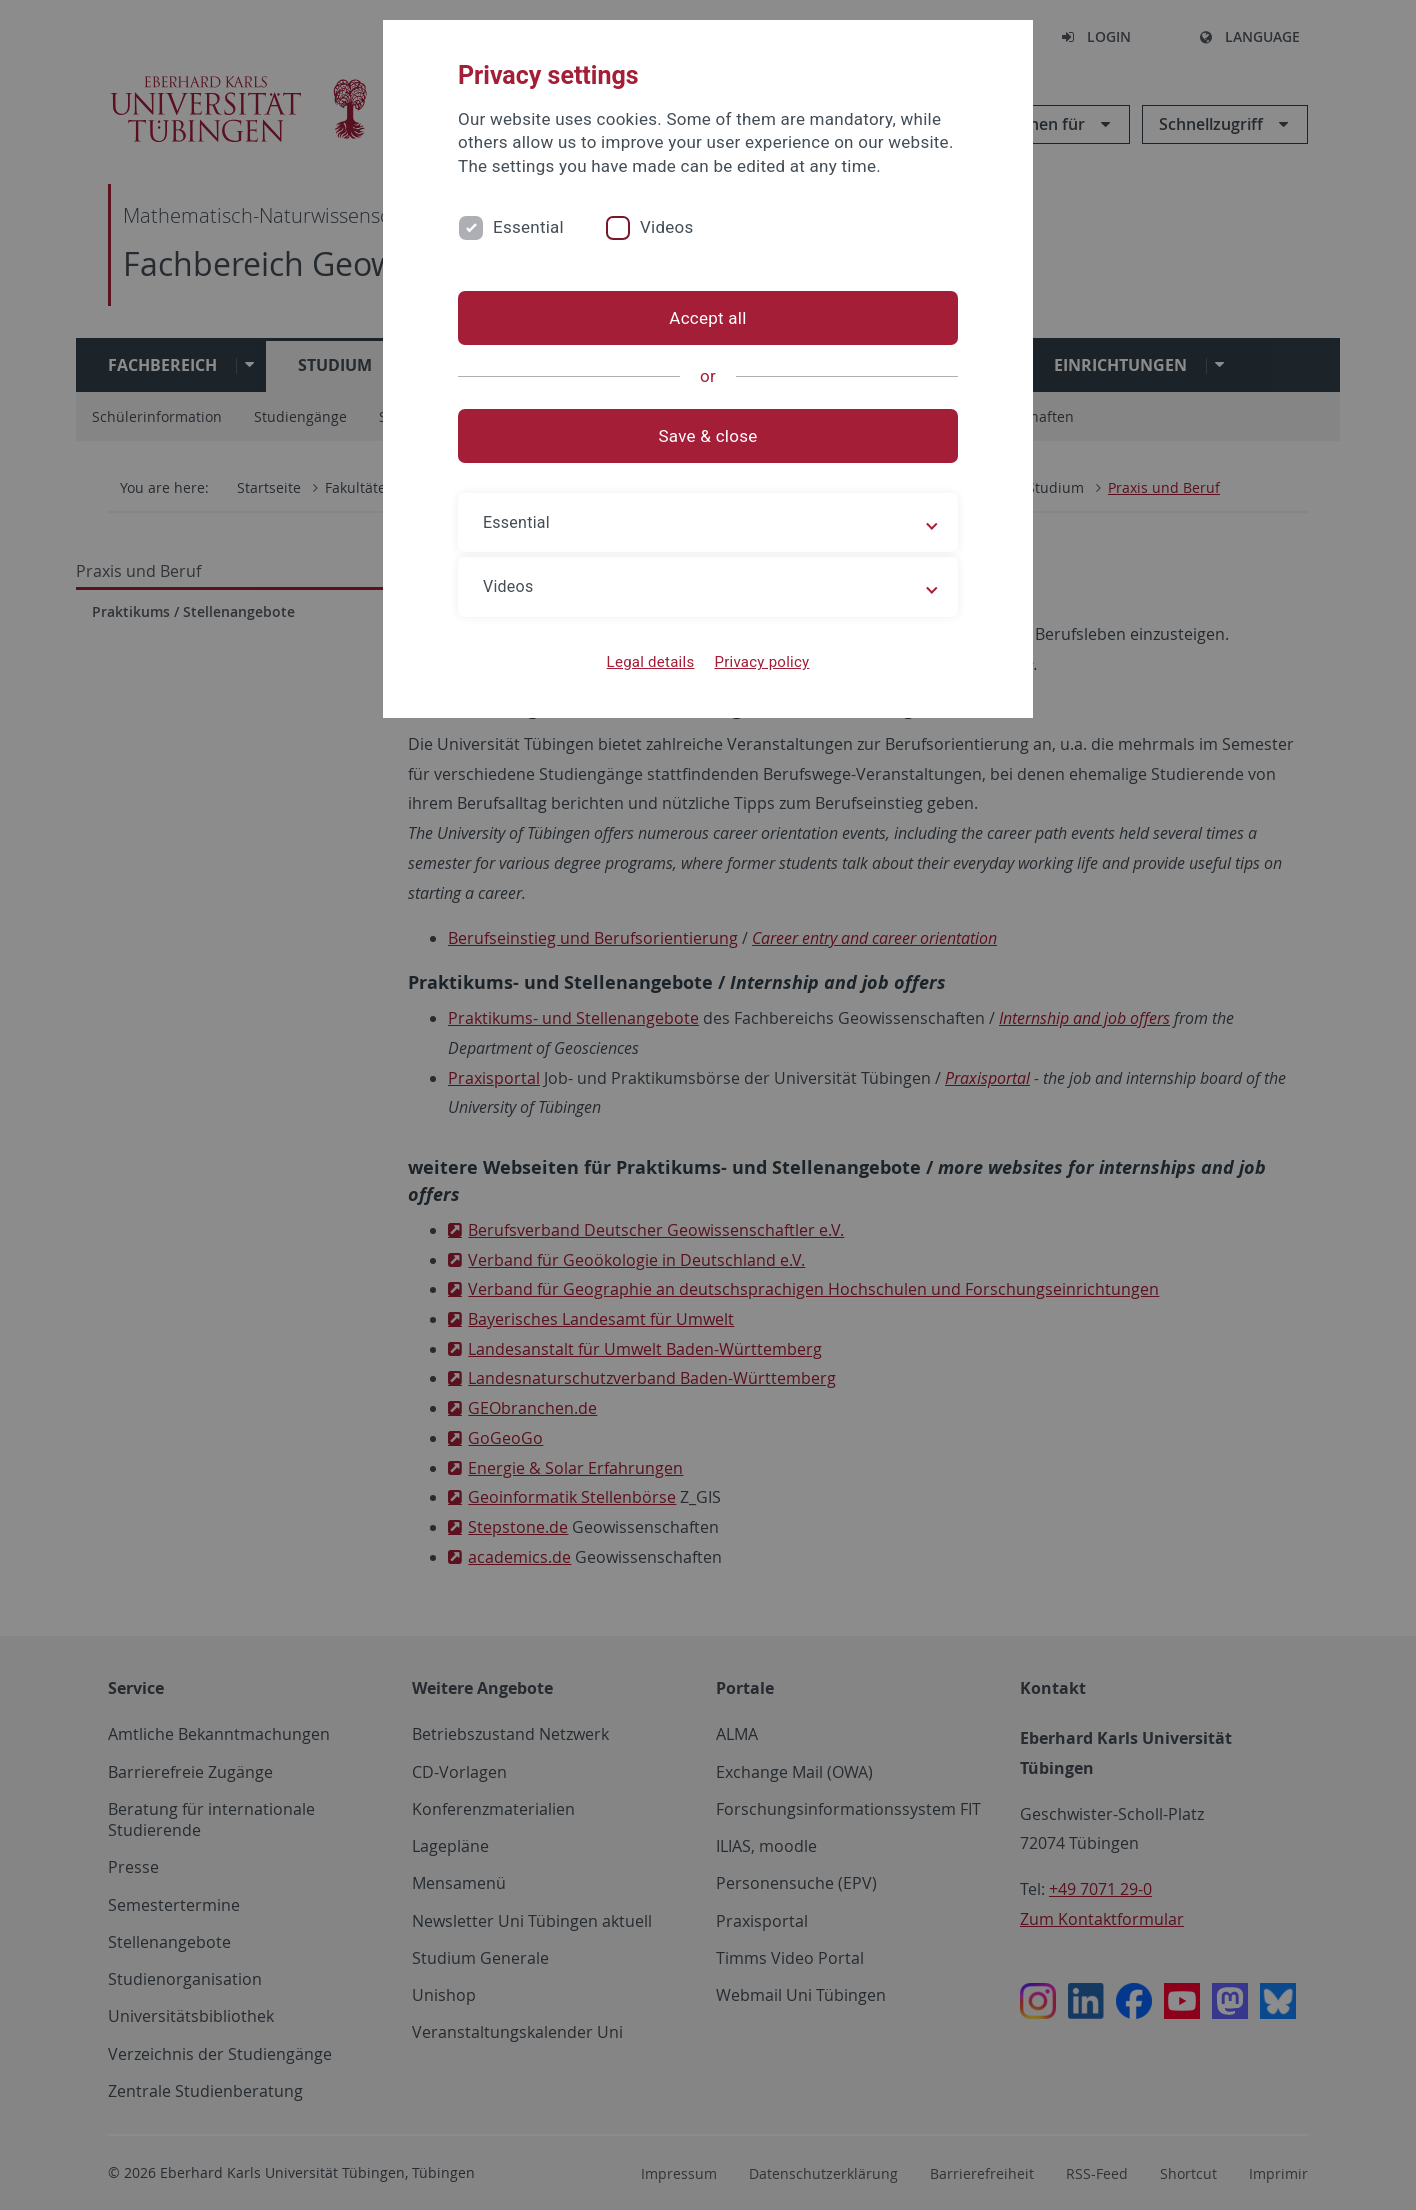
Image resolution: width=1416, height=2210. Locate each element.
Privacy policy (761, 662)
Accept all (707, 318)
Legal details (651, 662)
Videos (667, 227)
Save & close (708, 436)
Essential (528, 227)
